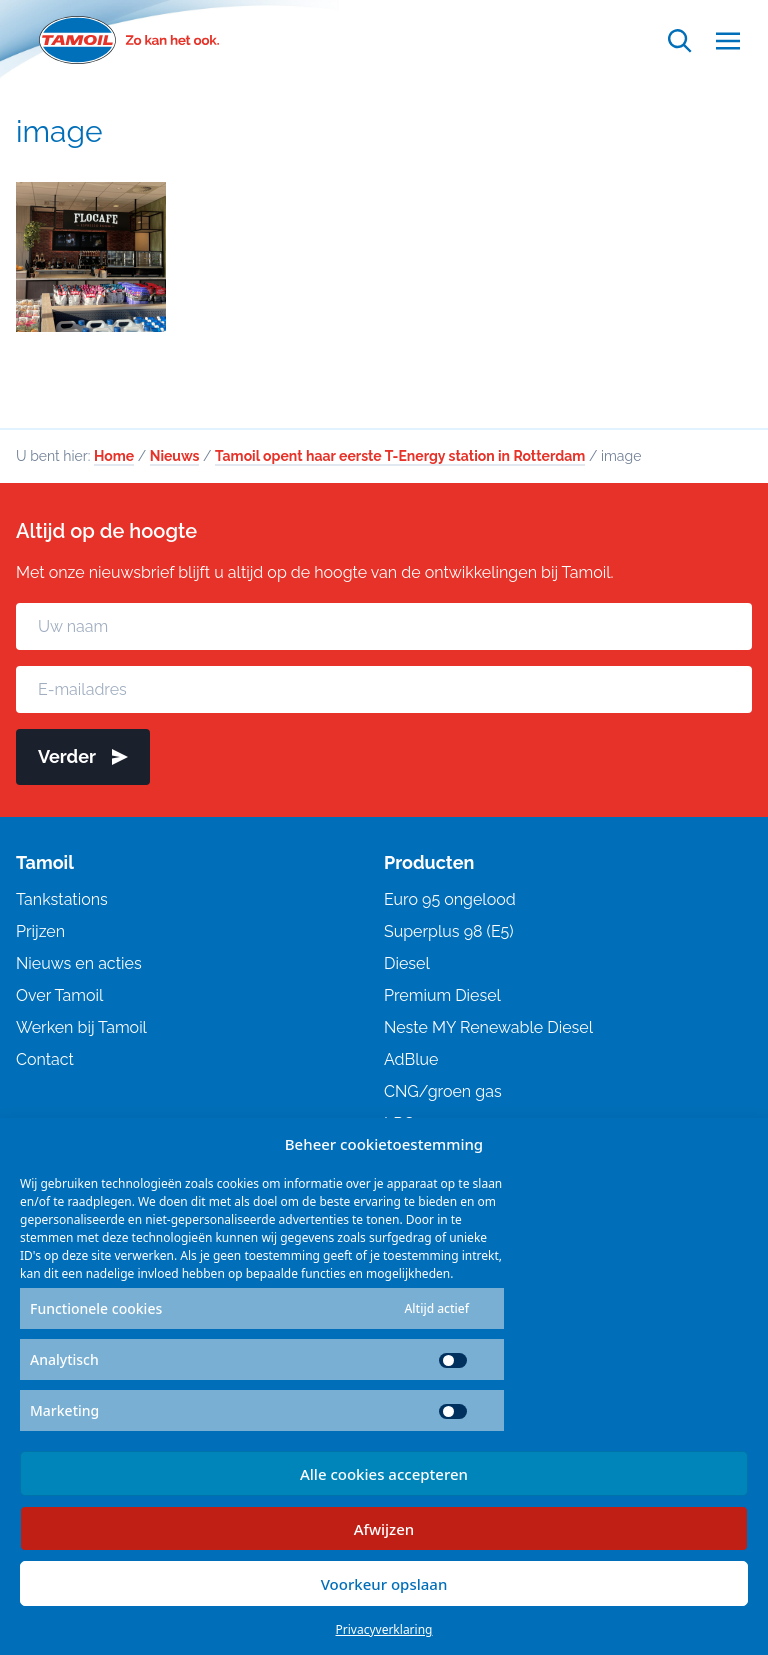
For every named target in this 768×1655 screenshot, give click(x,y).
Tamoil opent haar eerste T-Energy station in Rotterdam (400, 456)
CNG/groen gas (443, 1091)
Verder (83, 756)
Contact (45, 1059)
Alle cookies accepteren (384, 1474)
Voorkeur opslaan (384, 1584)
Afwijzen (384, 1529)
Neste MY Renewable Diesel (488, 1027)
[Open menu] (728, 40)
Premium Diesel (442, 995)
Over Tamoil (59, 995)
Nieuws (175, 456)
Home (114, 456)
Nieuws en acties (79, 963)
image (59, 131)
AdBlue (411, 1059)
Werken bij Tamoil (81, 1027)
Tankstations (62, 899)
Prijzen (40, 931)
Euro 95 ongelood (450, 899)
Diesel (407, 963)
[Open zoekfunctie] (680, 40)
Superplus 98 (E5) (449, 931)
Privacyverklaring (384, 1629)
